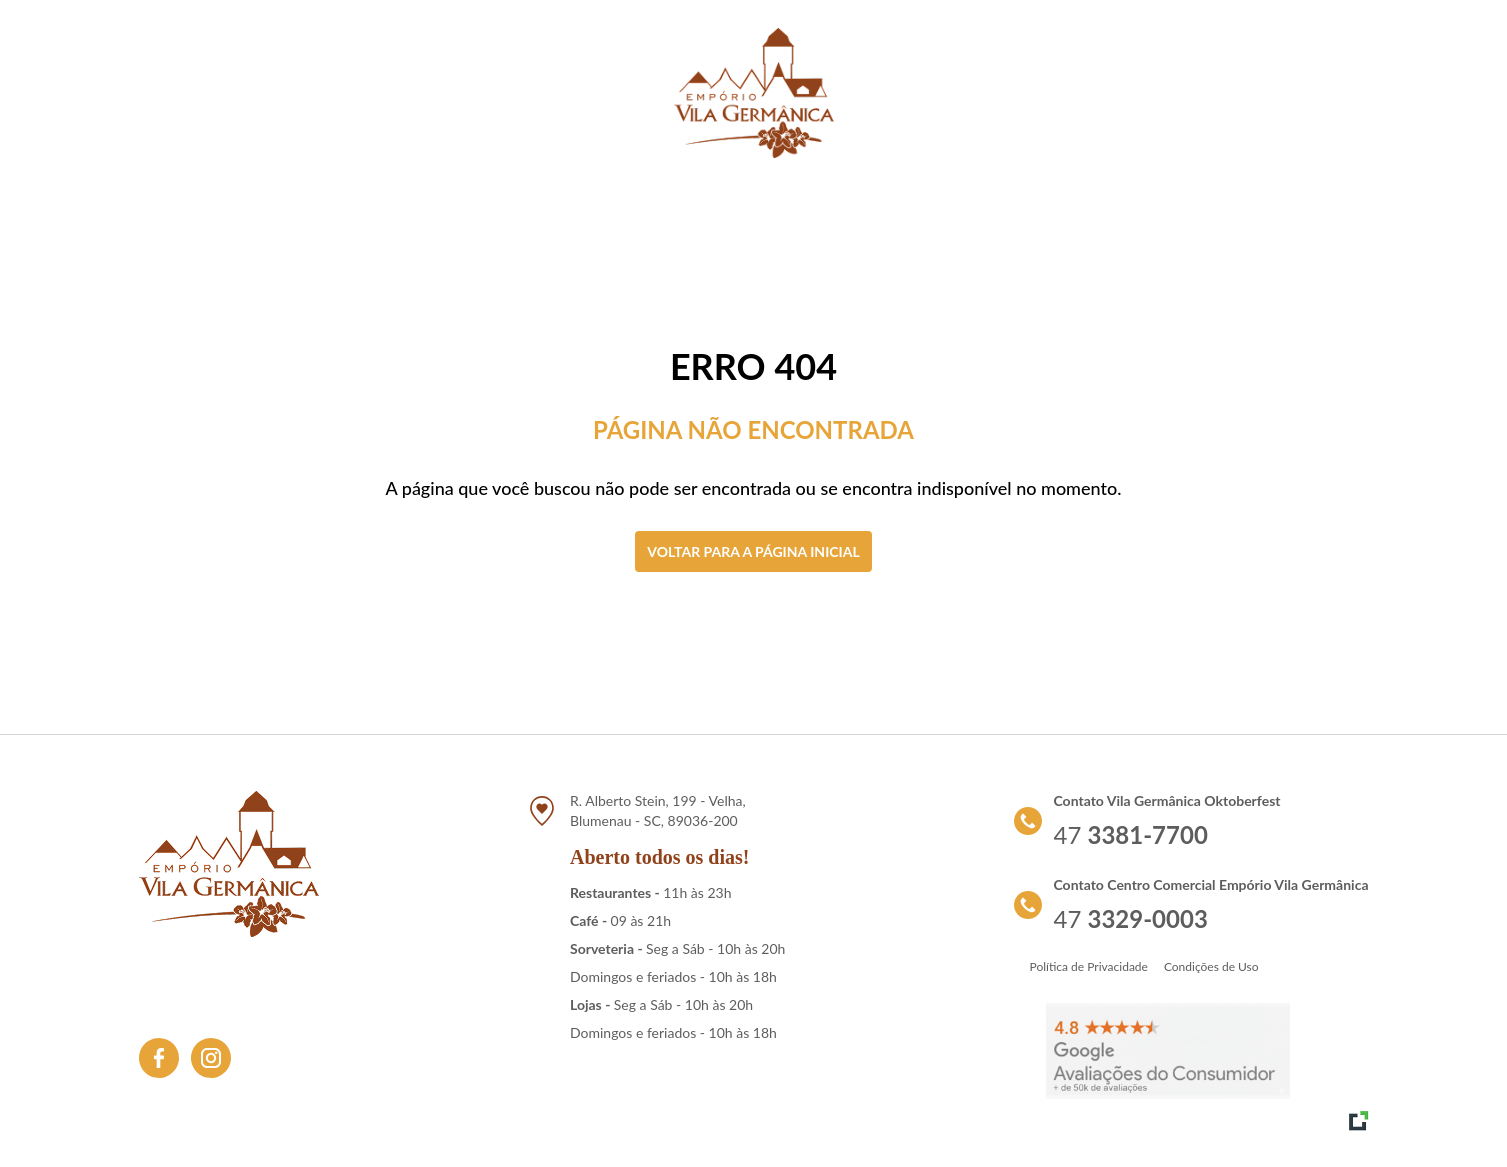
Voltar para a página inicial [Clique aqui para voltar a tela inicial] (753, 551)
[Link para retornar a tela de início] (754, 93)
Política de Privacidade (1089, 966)
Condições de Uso (1211, 966)
